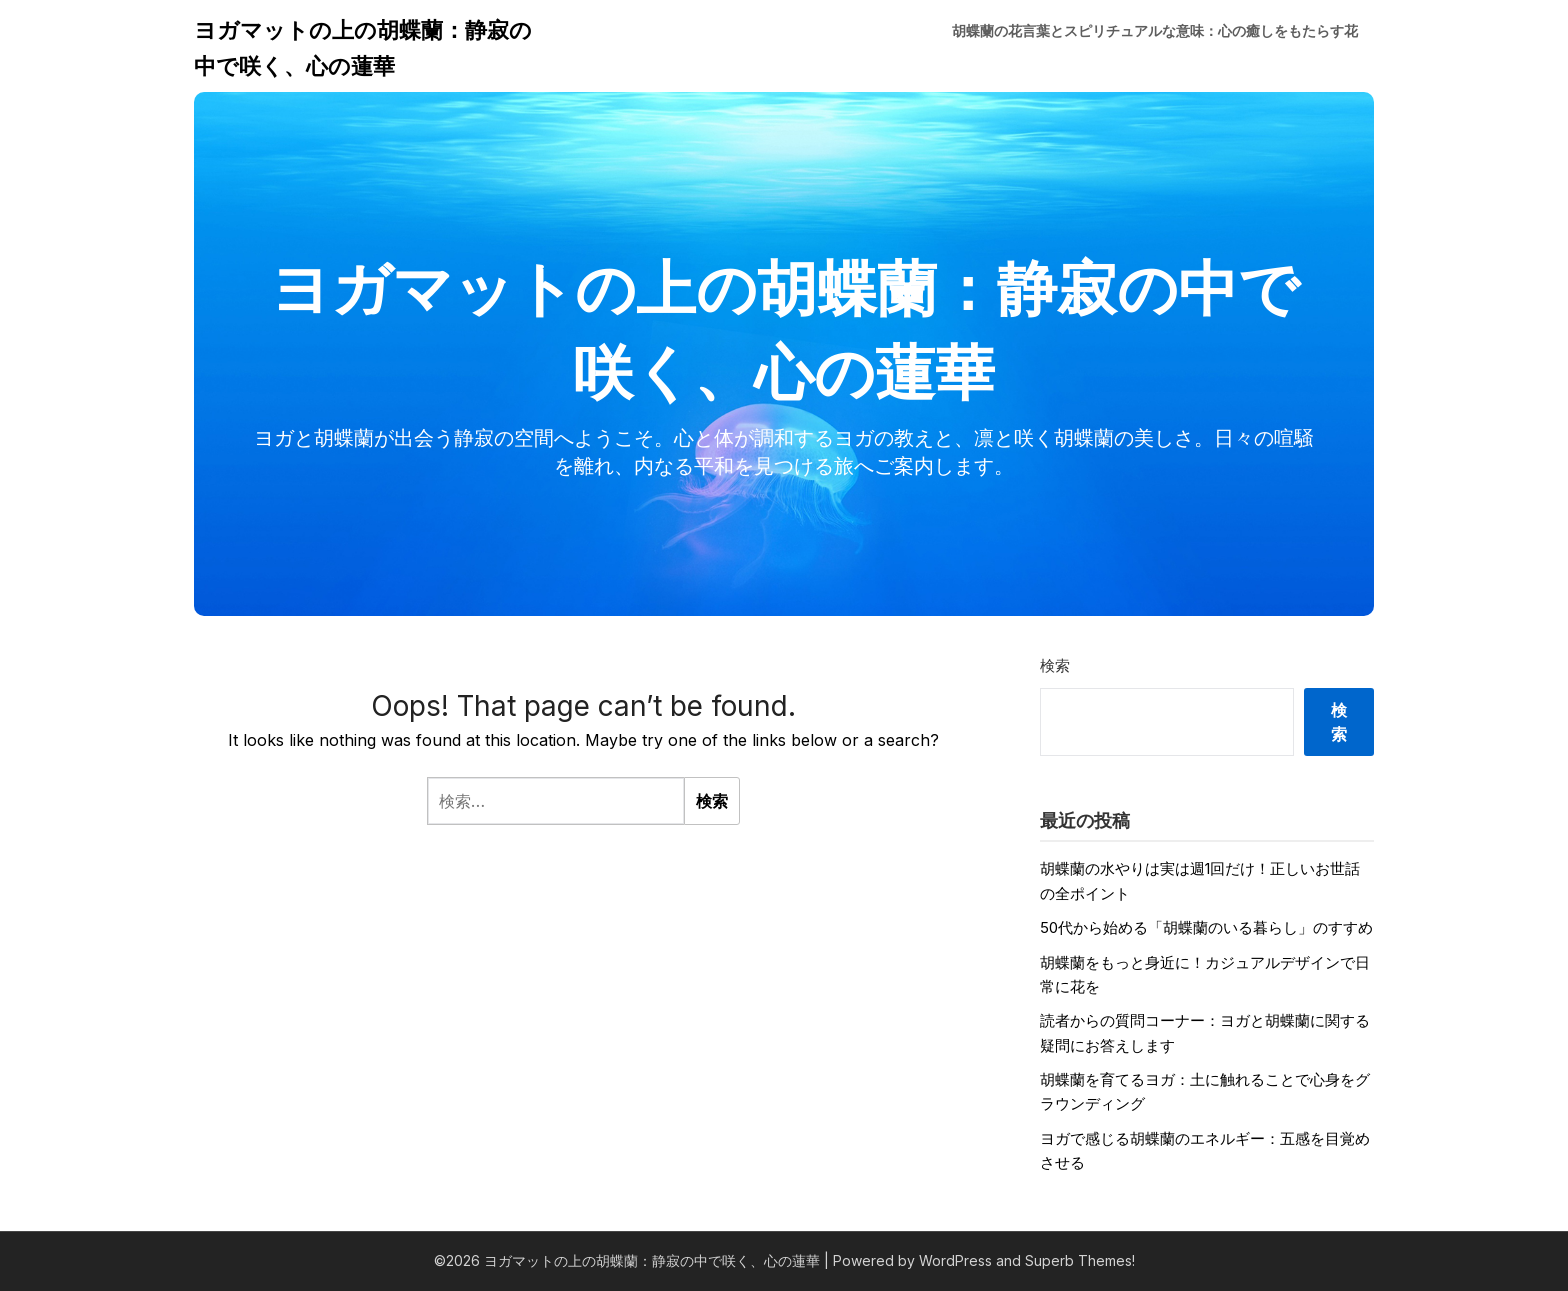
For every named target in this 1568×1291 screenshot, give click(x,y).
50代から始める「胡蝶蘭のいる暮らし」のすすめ (1206, 927)
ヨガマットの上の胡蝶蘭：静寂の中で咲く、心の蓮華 (363, 48)
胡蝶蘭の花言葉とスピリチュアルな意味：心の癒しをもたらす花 (1155, 30)
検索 (1055, 665)
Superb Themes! (1080, 1260)
